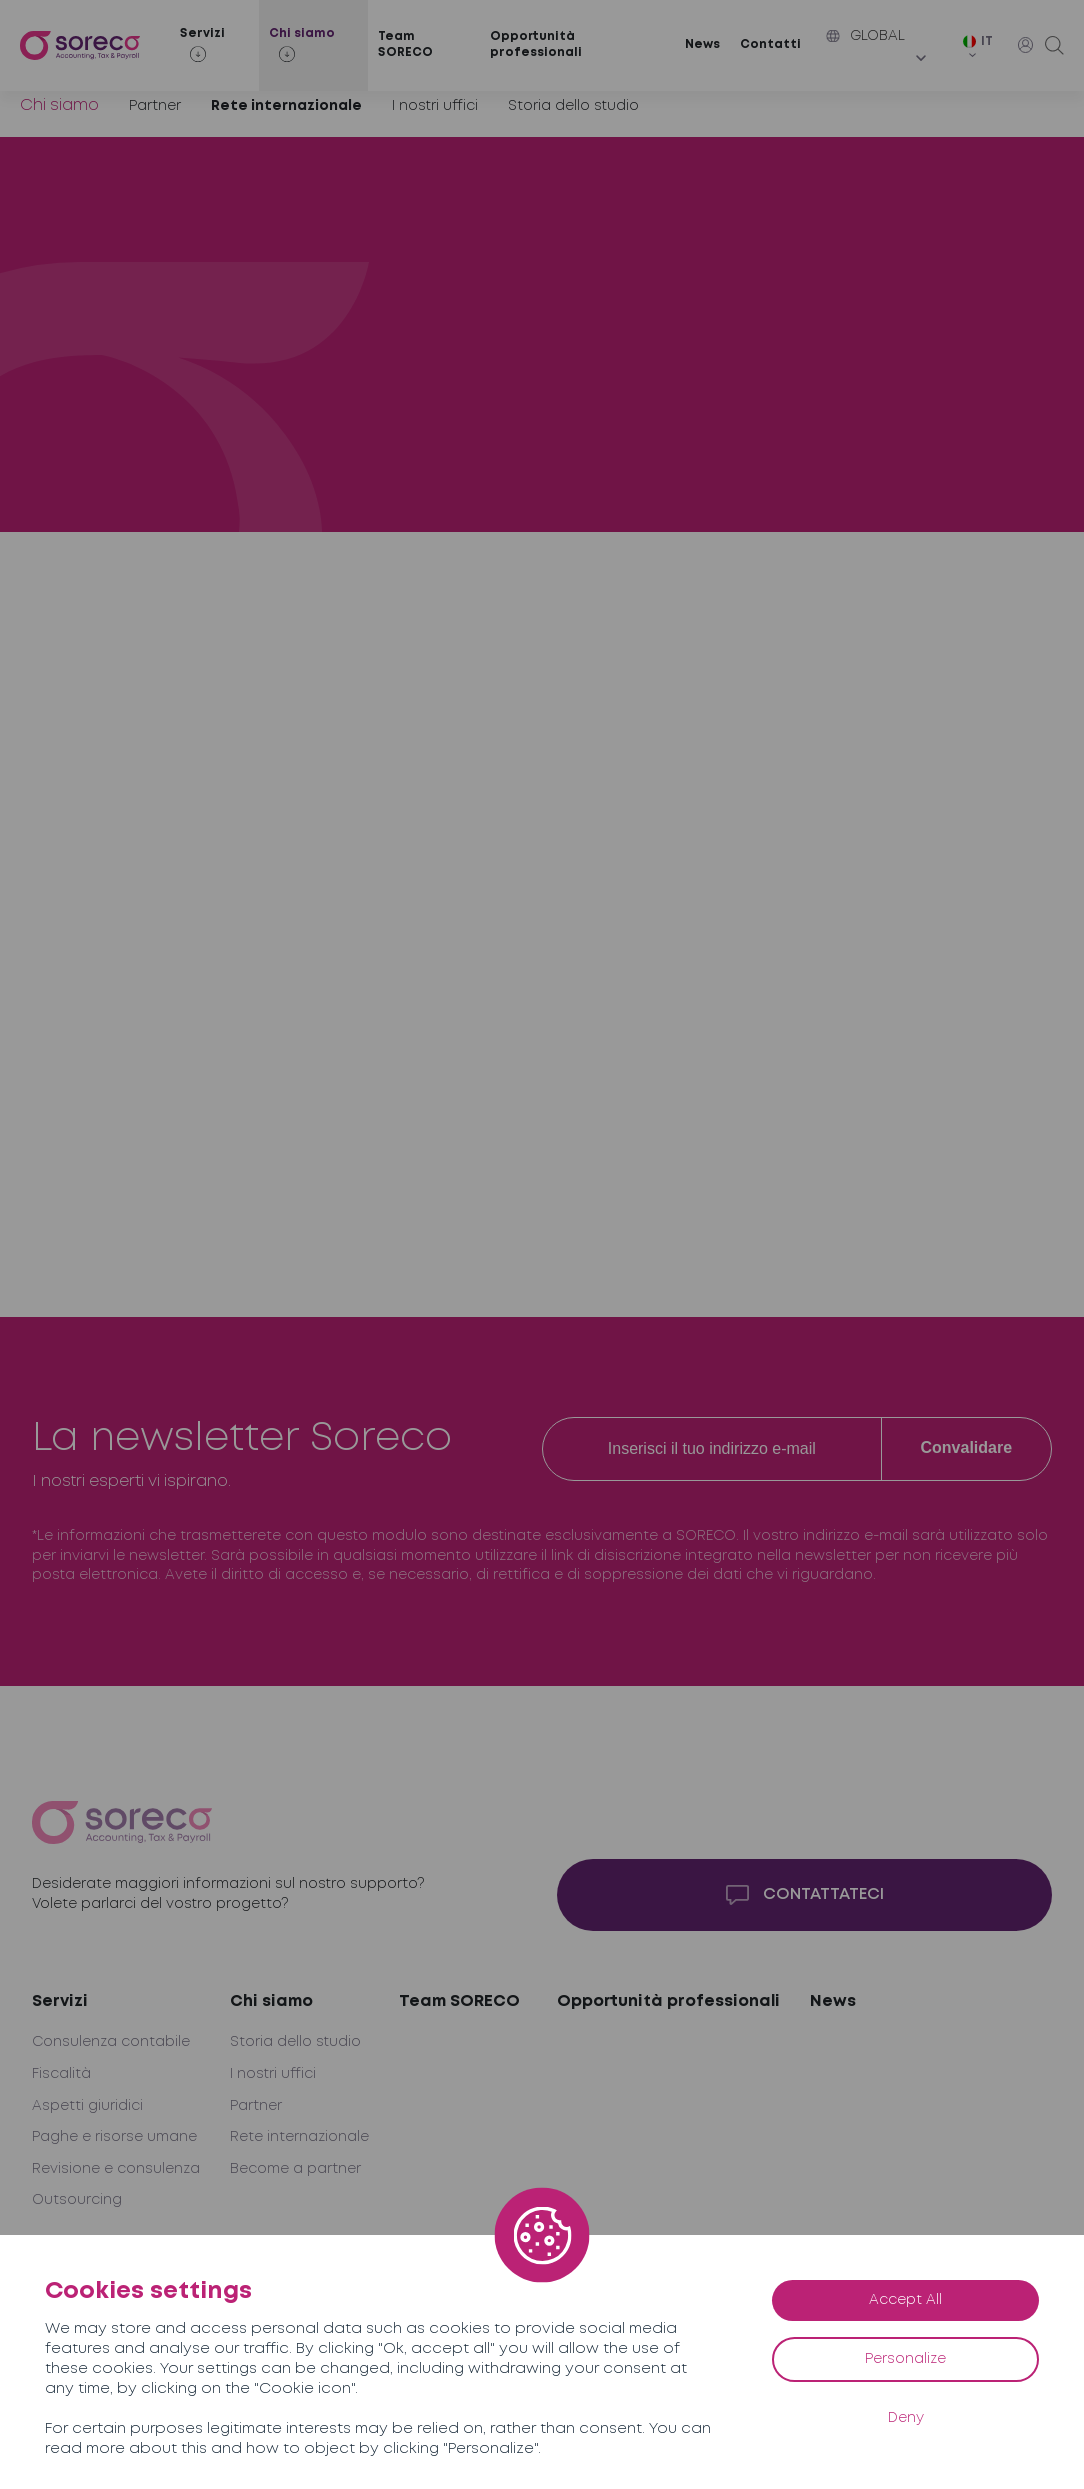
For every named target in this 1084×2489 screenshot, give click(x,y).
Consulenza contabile (111, 2042)
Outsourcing (77, 2200)
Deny (906, 2418)
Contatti (770, 44)
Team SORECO (405, 45)
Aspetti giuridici (87, 2106)
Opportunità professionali (536, 45)
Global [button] (865, 36)
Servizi (60, 2001)
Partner (155, 106)
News (702, 44)
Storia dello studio (573, 106)
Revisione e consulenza (116, 2169)
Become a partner (295, 2169)
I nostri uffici (435, 106)
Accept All (905, 2300)
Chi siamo (59, 105)
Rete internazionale (286, 106)
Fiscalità (61, 2074)
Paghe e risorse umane (114, 2137)
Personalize (905, 2359)
